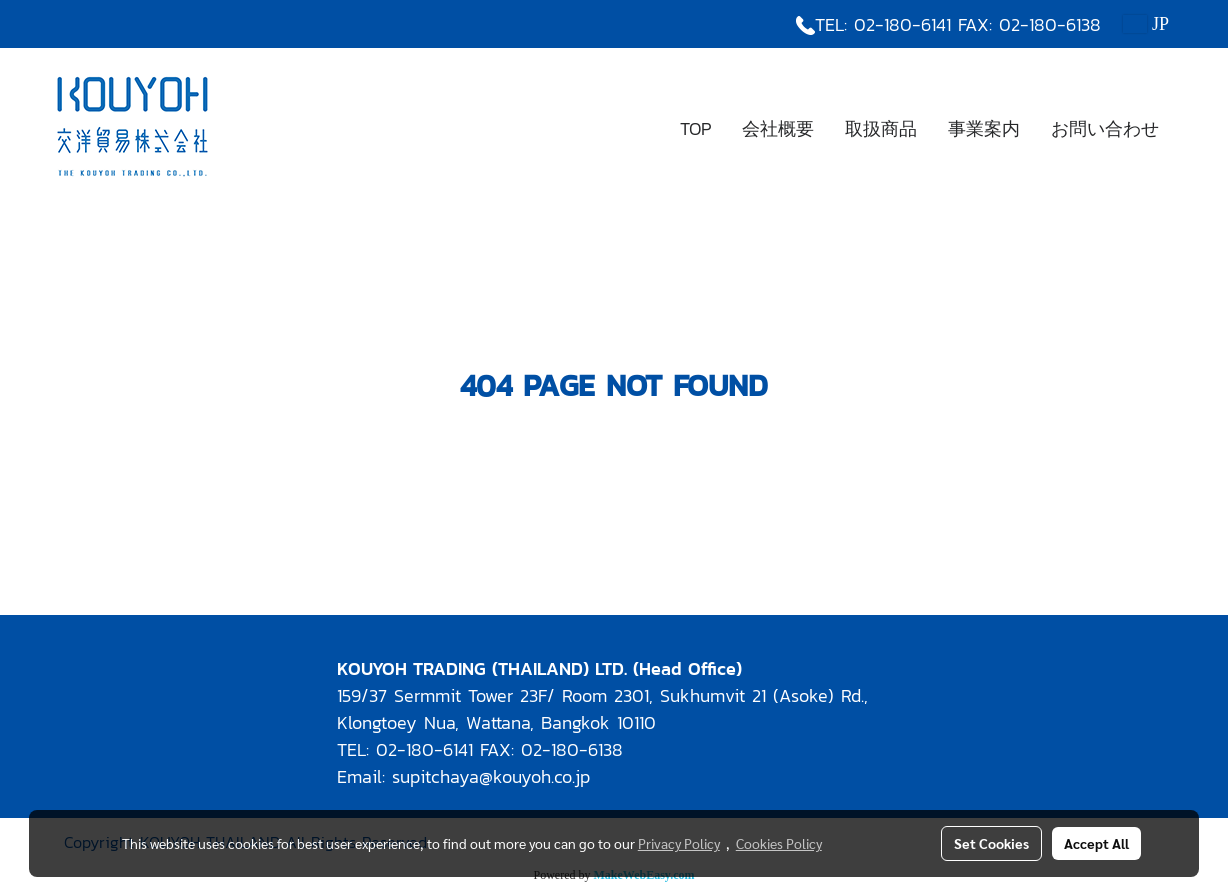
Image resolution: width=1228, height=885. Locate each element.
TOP (695, 128)
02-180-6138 (1050, 24)
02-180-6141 (902, 24)
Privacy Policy (679, 843)
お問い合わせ (1105, 128)
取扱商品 (881, 128)
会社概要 (778, 128)
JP (1146, 24)
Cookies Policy (779, 843)
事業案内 (984, 128)
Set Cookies (991, 843)
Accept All (1096, 843)
